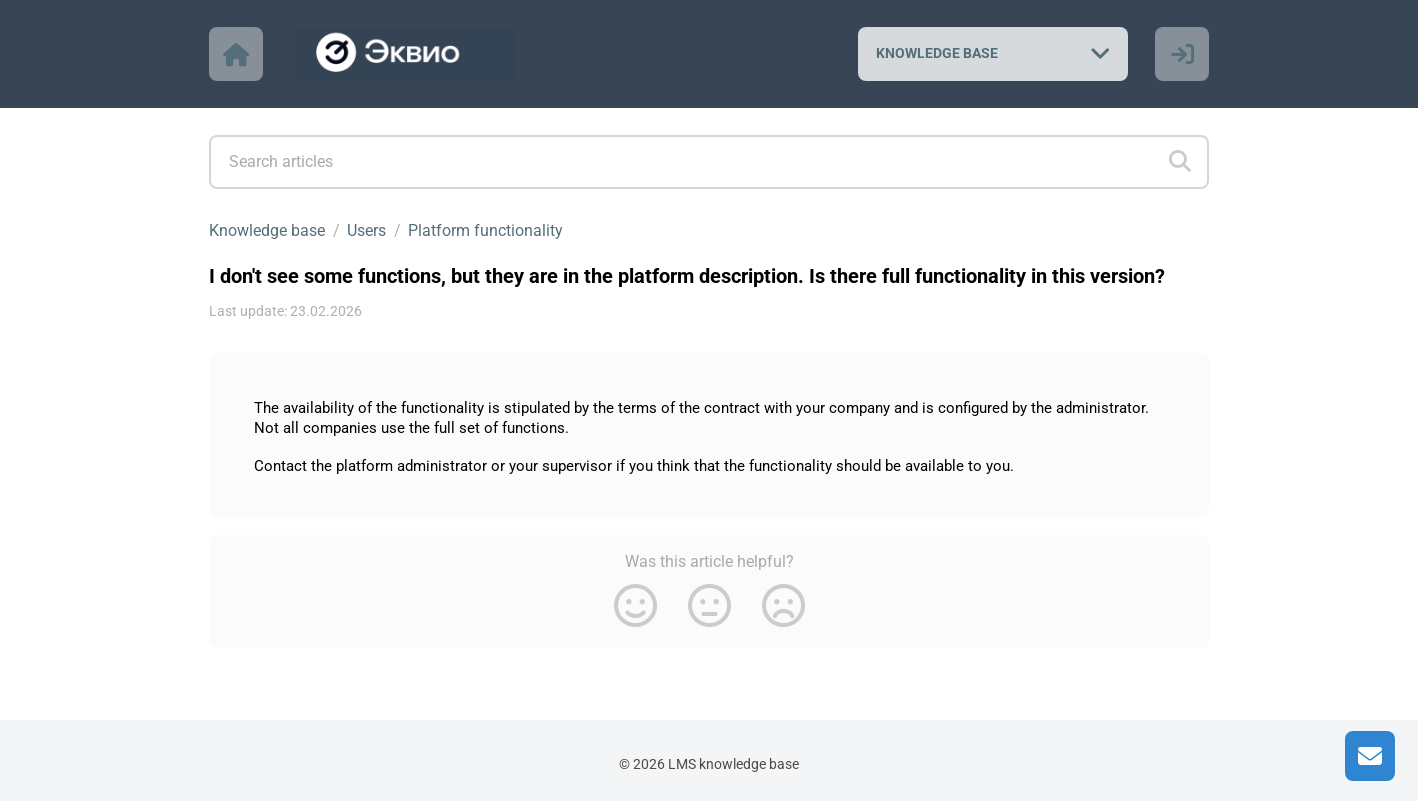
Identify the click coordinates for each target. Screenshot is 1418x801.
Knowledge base (267, 230)
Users (366, 230)
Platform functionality (485, 230)
